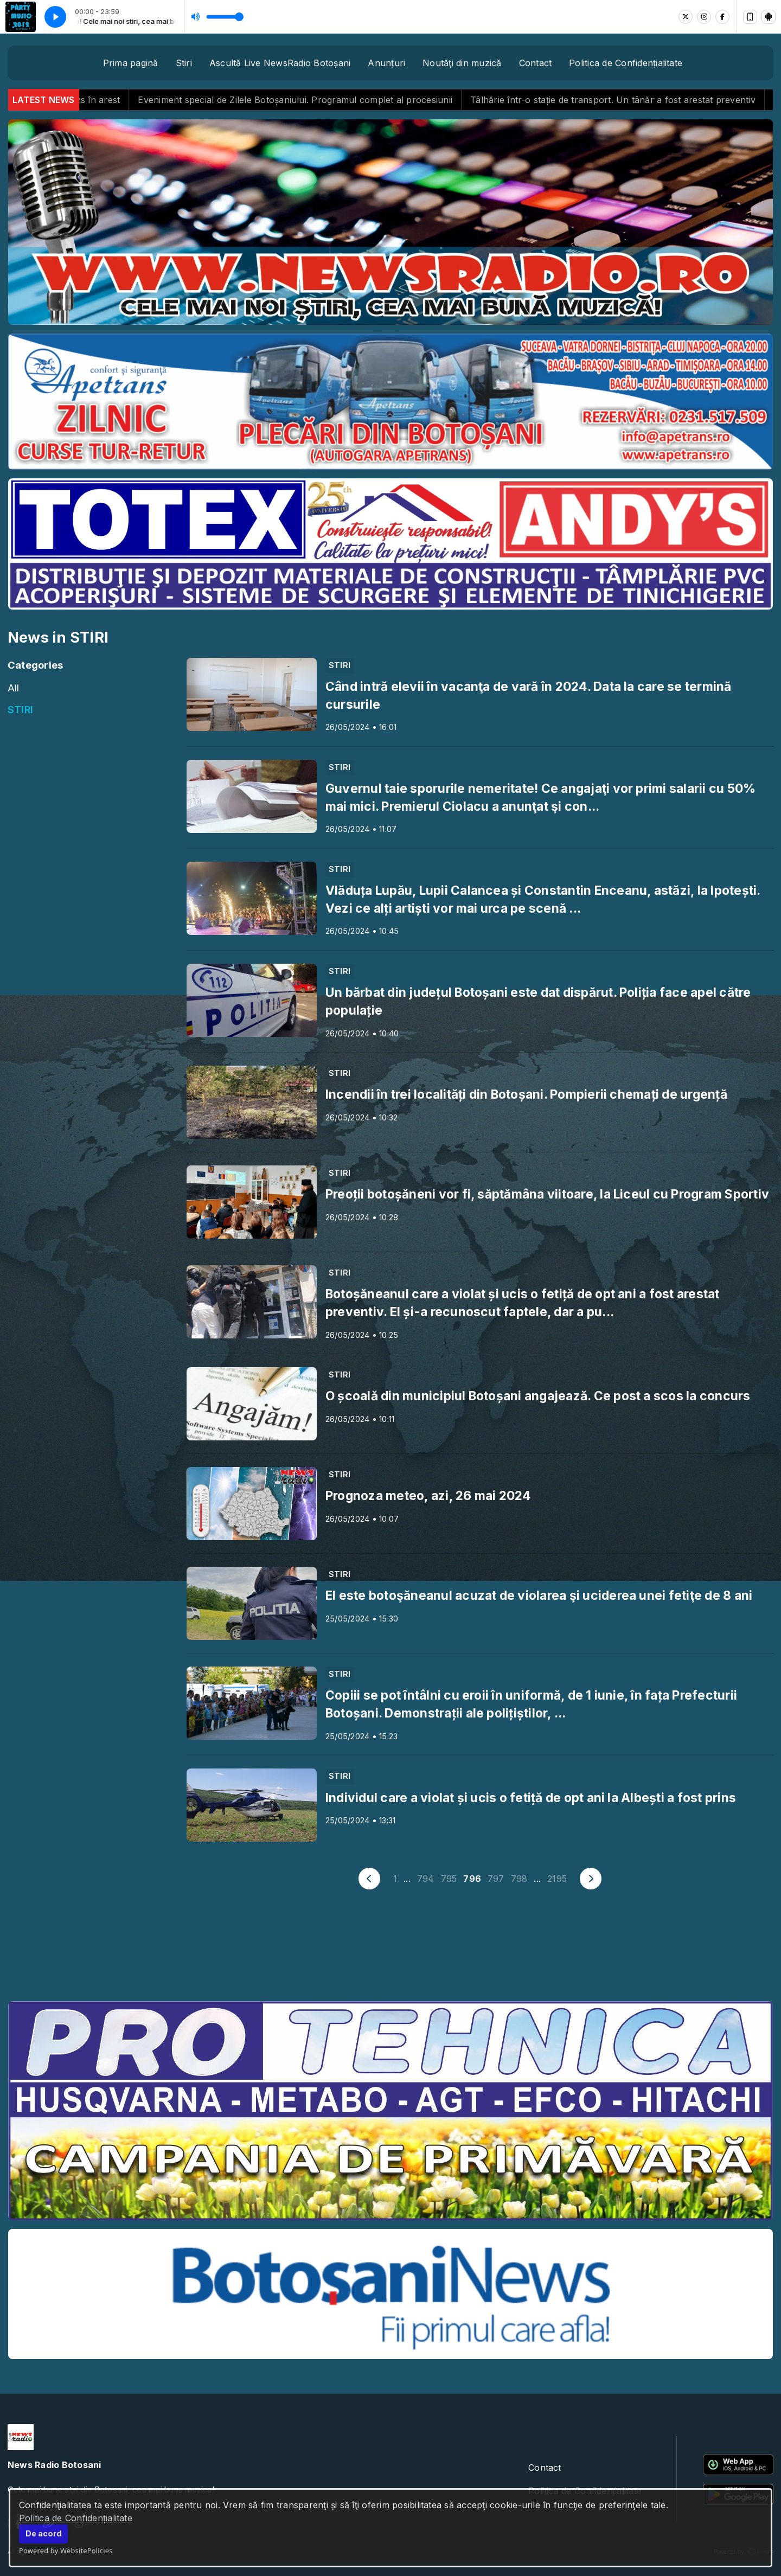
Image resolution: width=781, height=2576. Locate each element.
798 (519, 1878)
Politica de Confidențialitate (75, 2518)
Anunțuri (386, 62)
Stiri (184, 62)
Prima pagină (130, 62)
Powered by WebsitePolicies (66, 2550)
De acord (43, 2533)
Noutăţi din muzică (461, 62)
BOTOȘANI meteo (390, 1951)
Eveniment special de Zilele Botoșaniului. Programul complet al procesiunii (328, 99)
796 (472, 1878)
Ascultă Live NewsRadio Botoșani (279, 62)
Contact (535, 62)
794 (425, 1878)
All (14, 688)
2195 (557, 1878)
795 (449, 1878)
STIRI (20, 709)
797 (496, 1878)
